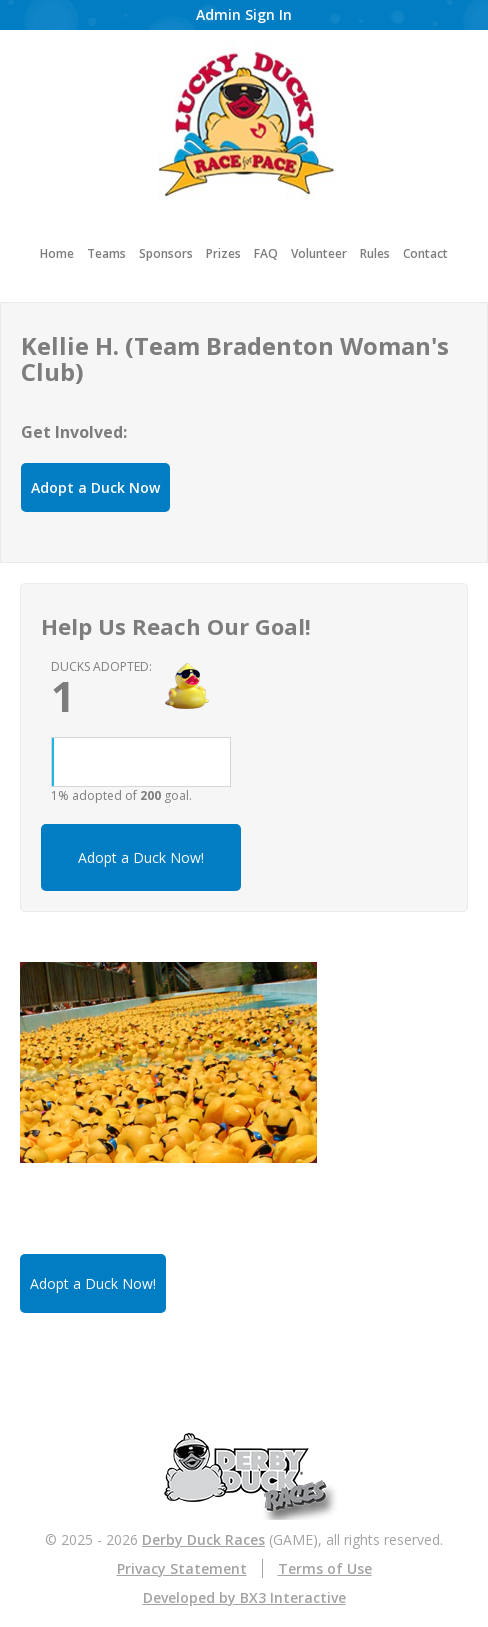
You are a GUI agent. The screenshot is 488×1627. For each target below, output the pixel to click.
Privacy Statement (182, 1568)
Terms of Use (325, 1568)
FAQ (266, 253)
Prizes (223, 253)
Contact (425, 253)
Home (57, 253)
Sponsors (166, 253)
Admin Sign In (244, 14)
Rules (375, 253)
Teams (106, 253)
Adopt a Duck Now (95, 487)
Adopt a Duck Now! (141, 857)
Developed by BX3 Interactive (244, 1597)
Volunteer (319, 253)
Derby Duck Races (203, 1539)
